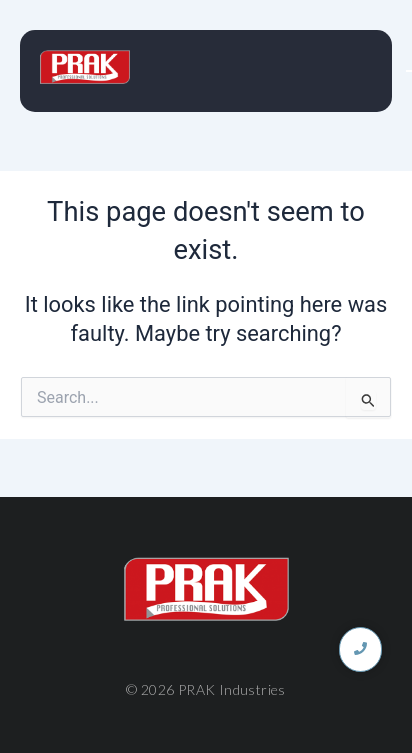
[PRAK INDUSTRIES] (85, 67)
